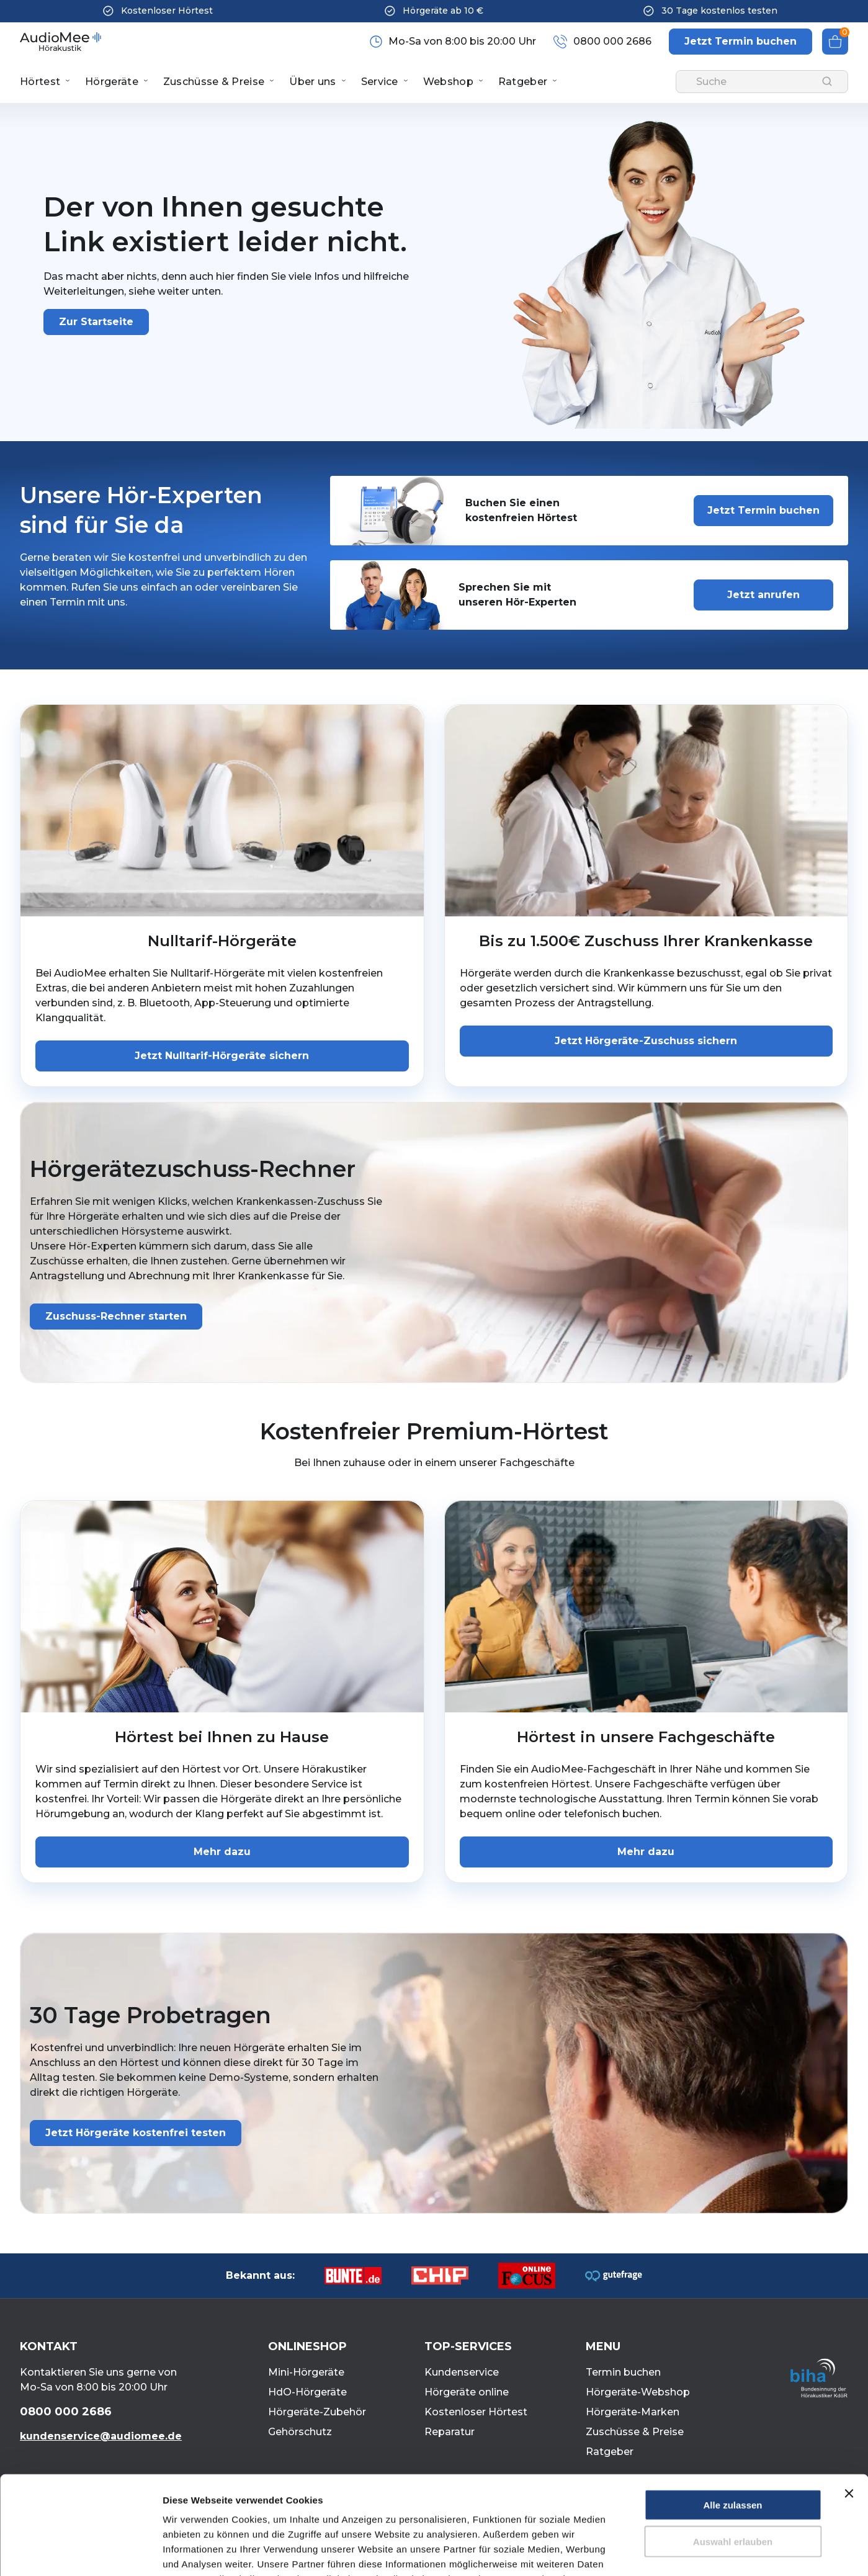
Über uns (312, 81)
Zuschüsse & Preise (213, 81)
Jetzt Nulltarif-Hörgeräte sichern (222, 1056)
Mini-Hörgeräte (306, 2372)
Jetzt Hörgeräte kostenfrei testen (135, 2133)
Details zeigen (660, 2551)
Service (379, 81)
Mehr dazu (222, 1852)
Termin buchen (623, 2372)
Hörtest (40, 81)
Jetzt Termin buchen (763, 510)
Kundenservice (461, 2372)
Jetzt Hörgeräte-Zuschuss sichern (646, 1041)
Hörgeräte (111, 81)
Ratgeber (522, 81)
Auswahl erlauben (732, 2449)
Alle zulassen (732, 2412)
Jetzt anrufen (763, 595)
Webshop (448, 81)
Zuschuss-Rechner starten (116, 1316)
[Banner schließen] (848, 2401)
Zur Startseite (96, 322)
